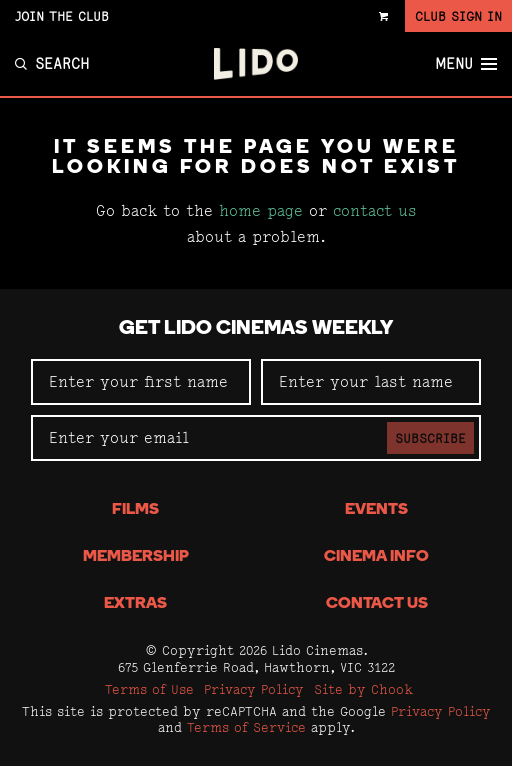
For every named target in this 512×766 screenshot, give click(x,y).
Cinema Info (376, 557)
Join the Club (62, 16)
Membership (136, 557)
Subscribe (430, 438)
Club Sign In (458, 16)
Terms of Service (246, 727)
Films (135, 510)
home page (261, 210)
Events (376, 510)
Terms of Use (149, 689)
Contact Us (377, 604)
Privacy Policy (254, 689)
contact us (375, 210)
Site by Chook (363, 689)
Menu (466, 64)
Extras (135, 604)
